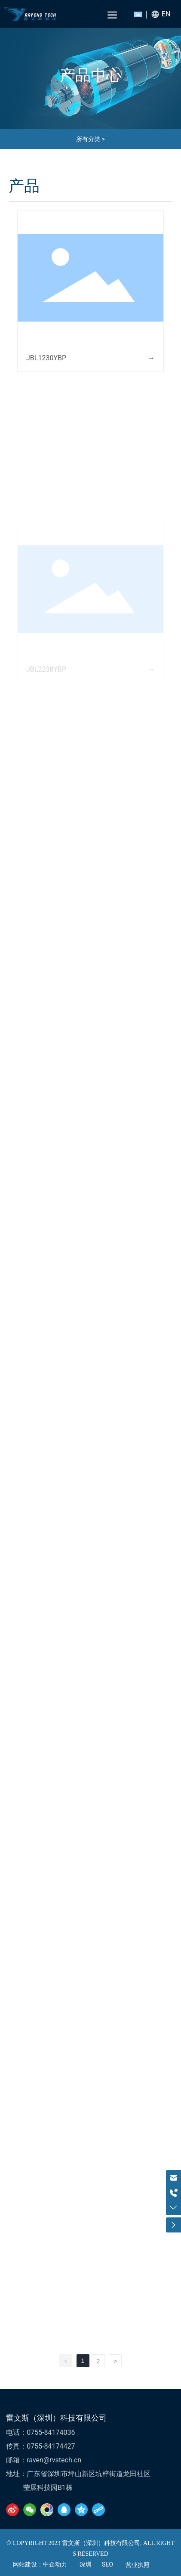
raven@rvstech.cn (54, 2460)
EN (166, 14)
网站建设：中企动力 (40, 2564)
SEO (107, 2564)
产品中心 (91, 75)
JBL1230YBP (46, 358)
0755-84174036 (51, 2432)
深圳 (86, 2564)
